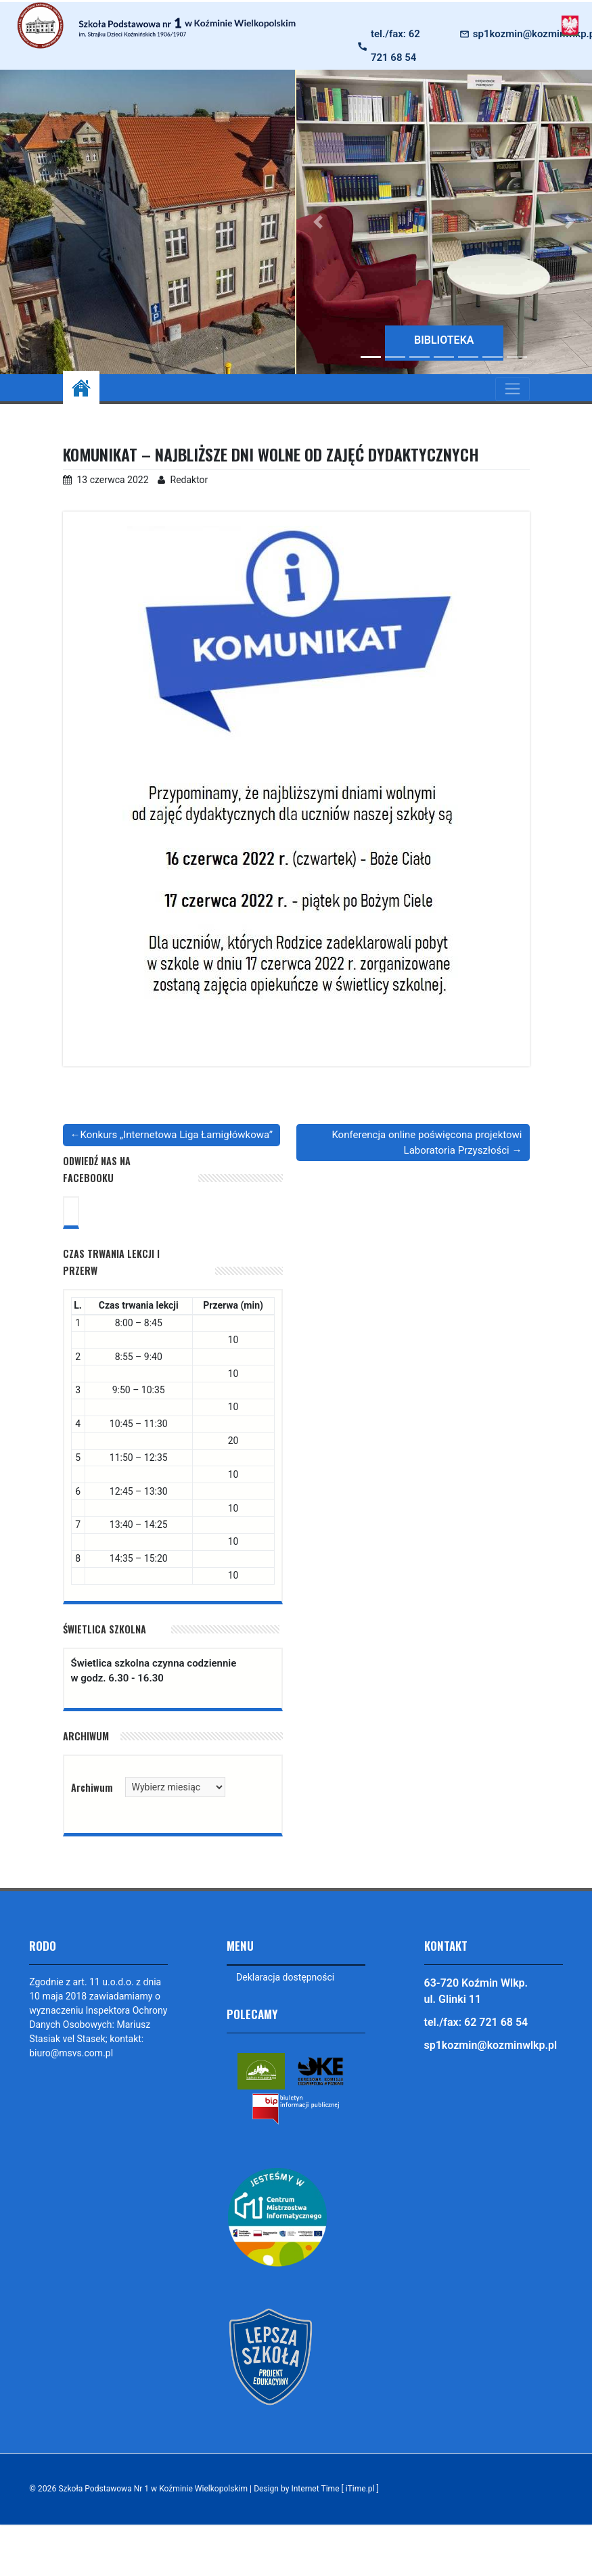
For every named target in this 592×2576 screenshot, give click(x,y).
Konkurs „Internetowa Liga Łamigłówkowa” (177, 1135)
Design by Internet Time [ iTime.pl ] (320, 2488)
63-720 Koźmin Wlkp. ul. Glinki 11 (476, 1991)
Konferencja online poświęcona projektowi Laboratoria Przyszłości (427, 1142)
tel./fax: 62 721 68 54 (395, 46)
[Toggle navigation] (512, 389)
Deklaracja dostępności (285, 1977)
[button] (318, 222)
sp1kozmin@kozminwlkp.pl (490, 2045)
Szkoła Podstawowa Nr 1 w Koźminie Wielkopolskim (154, 2488)
